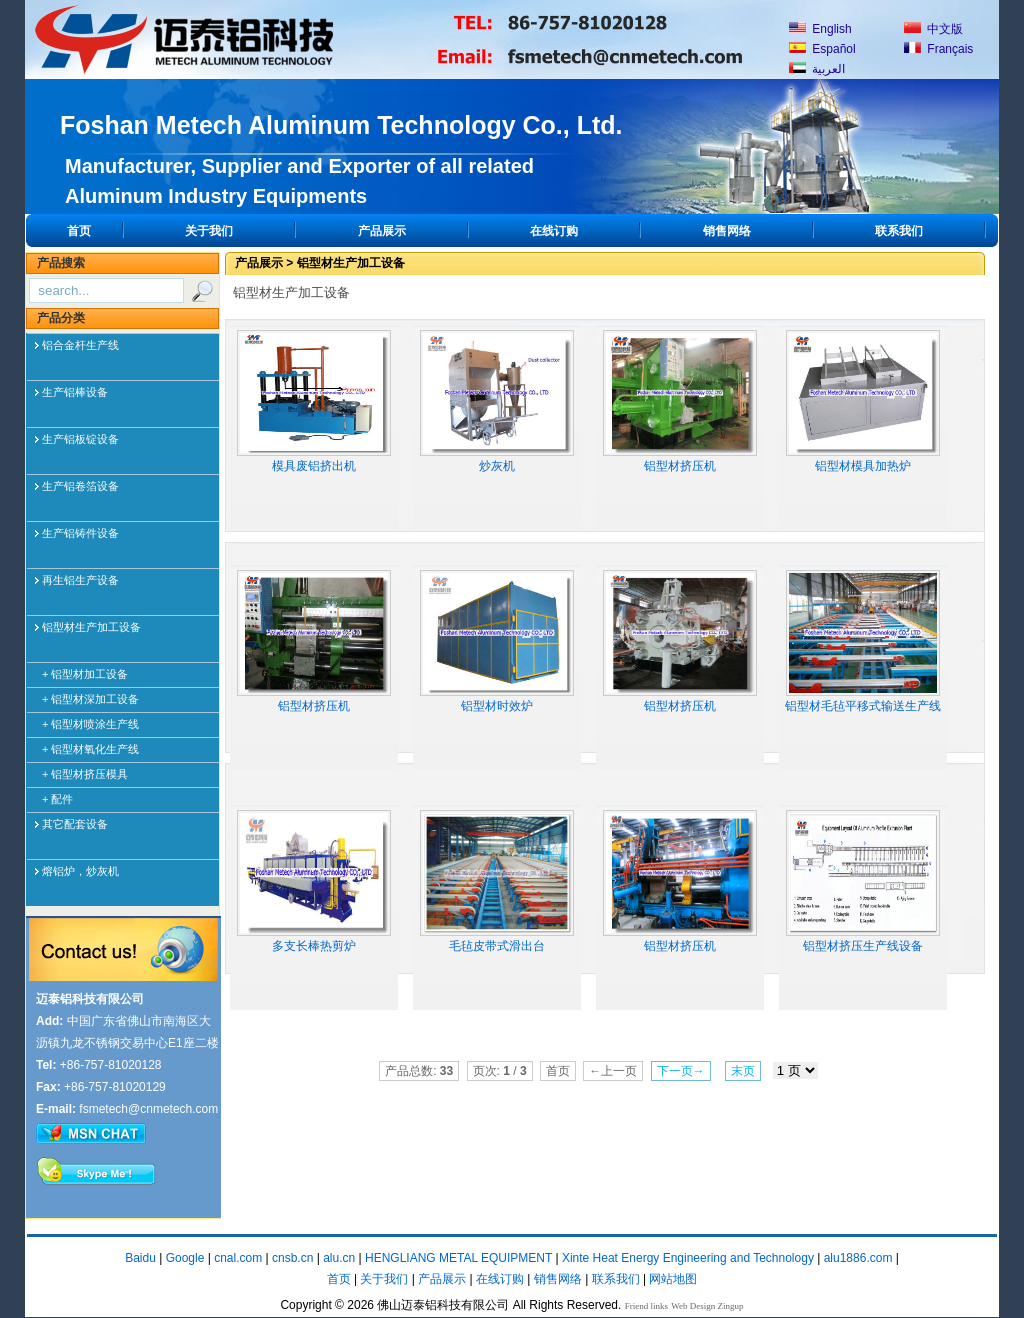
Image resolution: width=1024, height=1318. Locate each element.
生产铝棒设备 (75, 392)
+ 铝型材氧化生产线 (90, 749)
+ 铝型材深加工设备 (90, 699)
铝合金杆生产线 (80, 345)
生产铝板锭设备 (80, 439)
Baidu (140, 1258)
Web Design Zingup (707, 1306)
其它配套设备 (75, 824)
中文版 (933, 29)
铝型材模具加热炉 (863, 401)
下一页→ (681, 1071)
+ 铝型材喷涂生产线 (90, 724)
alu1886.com (858, 1258)
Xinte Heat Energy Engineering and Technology (688, 1258)
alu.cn (339, 1258)
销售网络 (727, 231)
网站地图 (673, 1279)
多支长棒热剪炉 (314, 881)
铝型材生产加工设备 (91, 627)
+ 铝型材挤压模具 (85, 774)
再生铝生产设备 (80, 580)
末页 (743, 1071)
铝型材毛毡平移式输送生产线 (863, 641)
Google (185, 1258)
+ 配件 (57, 799)
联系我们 (899, 231)
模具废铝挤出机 (314, 401)
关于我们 (209, 231)
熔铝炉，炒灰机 (80, 871)
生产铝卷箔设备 (80, 486)
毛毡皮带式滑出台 (497, 881)
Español (822, 49)
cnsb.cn (292, 1258)
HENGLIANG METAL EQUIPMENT (458, 1258)
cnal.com (238, 1258)
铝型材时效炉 (497, 641)
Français (938, 49)
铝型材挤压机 (680, 401)
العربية (817, 69)
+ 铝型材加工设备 (85, 674)
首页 (79, 231)
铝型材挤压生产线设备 (863, 881)
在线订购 (554, 231)
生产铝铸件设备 (80, 533)
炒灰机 (497, 401)
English (820, 29)
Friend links (646, 1306)
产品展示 (382, 231)
